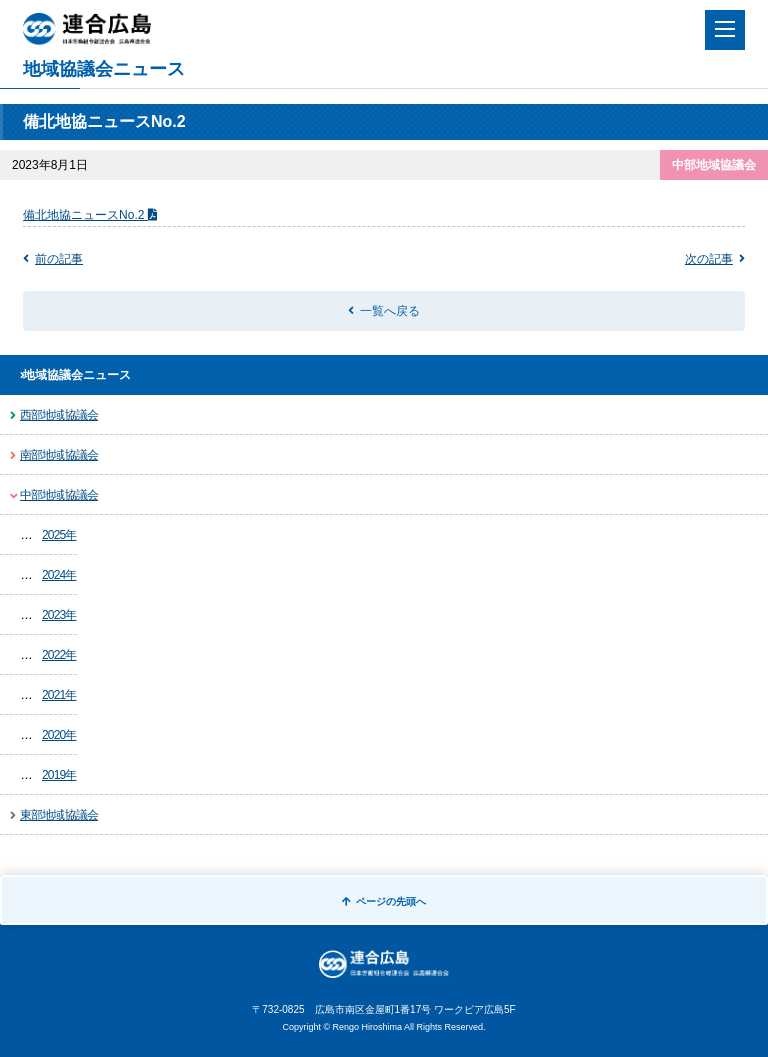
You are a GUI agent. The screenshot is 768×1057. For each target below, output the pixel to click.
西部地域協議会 (59, 415)
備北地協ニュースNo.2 (85, 215)
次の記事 (709, 259)
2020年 (59, 735)
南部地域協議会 (59, 455)
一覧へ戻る (390, 311)
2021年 (59, 695)
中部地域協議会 (59, 495)
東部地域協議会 (59, 815)
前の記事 (59, 259)
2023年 (59, 615)
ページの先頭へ (384, 901)
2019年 (59, 775)
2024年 (59, 575)
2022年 (59, 655)
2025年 (59, 535)
